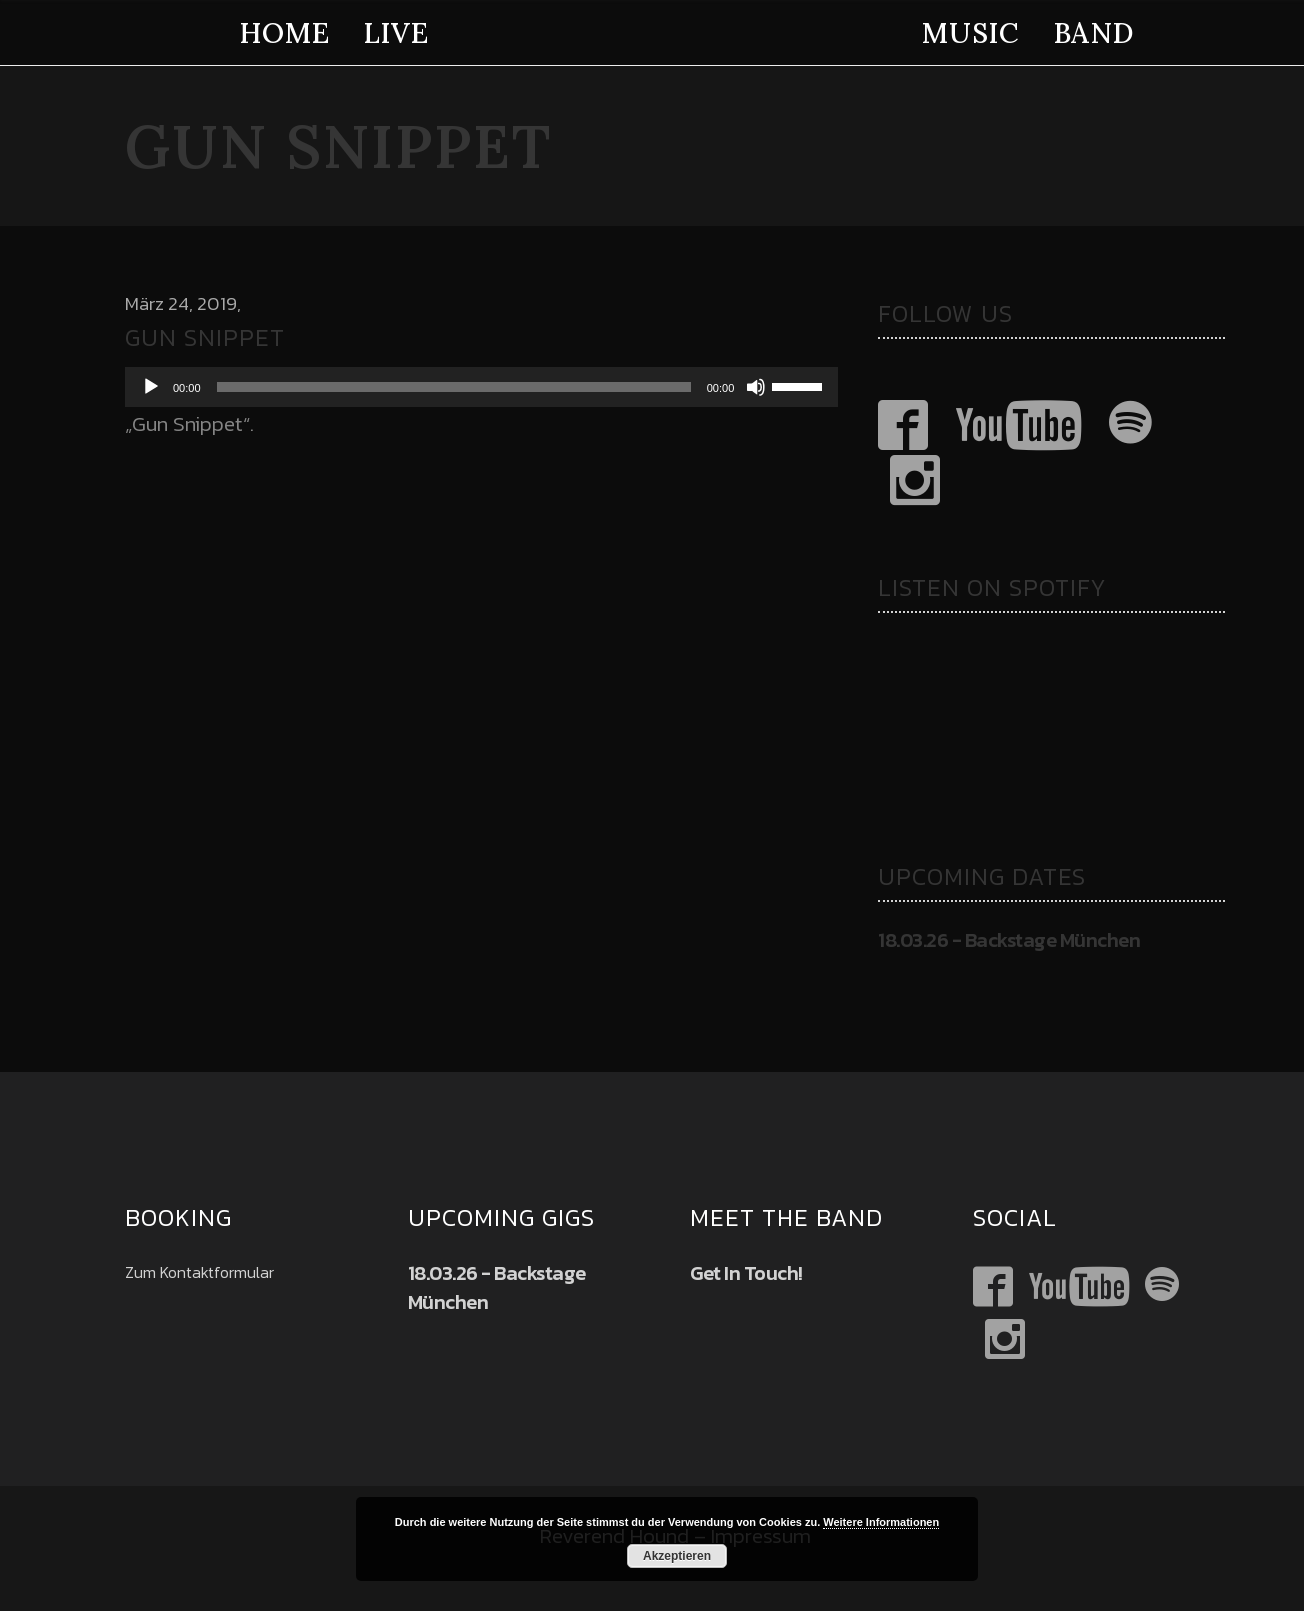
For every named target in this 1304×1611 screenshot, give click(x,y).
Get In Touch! (746, 1273)
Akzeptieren (677, 1556)
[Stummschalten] (756, 387)
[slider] (454, 387)
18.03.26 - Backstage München (1009, 940)
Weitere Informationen (881, 1522)
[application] (481, 387)
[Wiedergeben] (151, 387)
